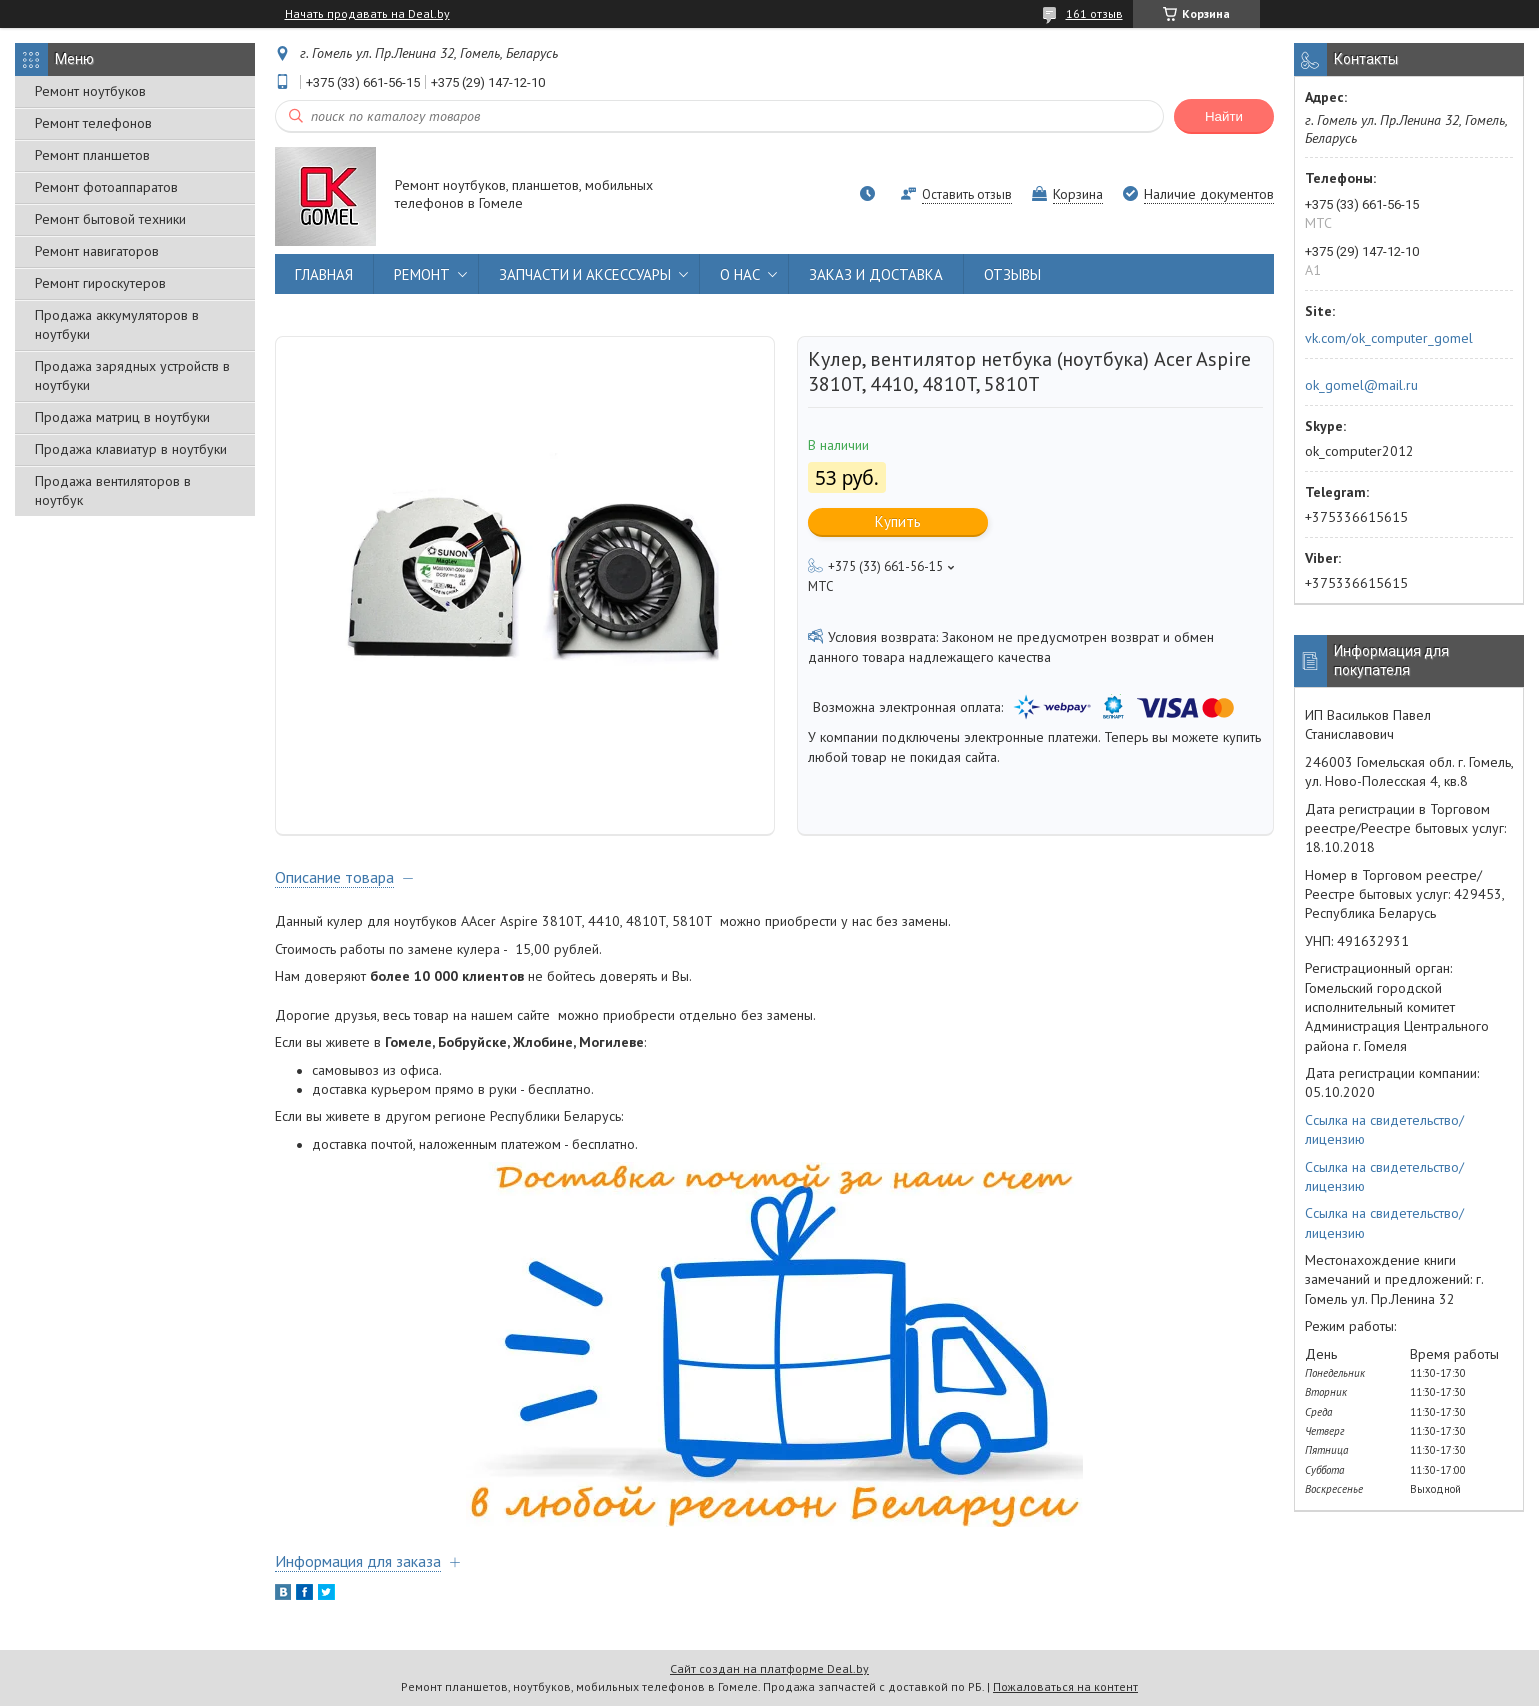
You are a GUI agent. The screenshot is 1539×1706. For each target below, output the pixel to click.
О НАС (740, 274)
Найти (1224, 116)
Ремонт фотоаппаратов (106, 187)
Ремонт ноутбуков (90, 91)
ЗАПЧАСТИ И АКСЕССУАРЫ (585, 274)
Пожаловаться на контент (1065, 1686)
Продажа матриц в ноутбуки (122, 417)
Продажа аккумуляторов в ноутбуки (117, 324)
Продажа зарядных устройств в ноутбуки (132, 375)
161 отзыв (1094, 13)
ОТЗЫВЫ (1012, 274)
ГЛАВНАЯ (324, 274)
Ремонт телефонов (93, 123)
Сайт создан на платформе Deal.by (769, 1668)
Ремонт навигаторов (97, 251)
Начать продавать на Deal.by (367, 14)
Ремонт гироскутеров (100, 283)
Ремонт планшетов (92, 155)
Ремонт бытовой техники (110, 219)
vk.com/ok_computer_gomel (1389, 338)
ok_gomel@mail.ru (1361, 385)
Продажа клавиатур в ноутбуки (131, 449)
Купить (898, 521)
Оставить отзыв (967, 194)
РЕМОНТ (422, 274)
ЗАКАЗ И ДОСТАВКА (876, 274)
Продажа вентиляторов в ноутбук (113, 490)
